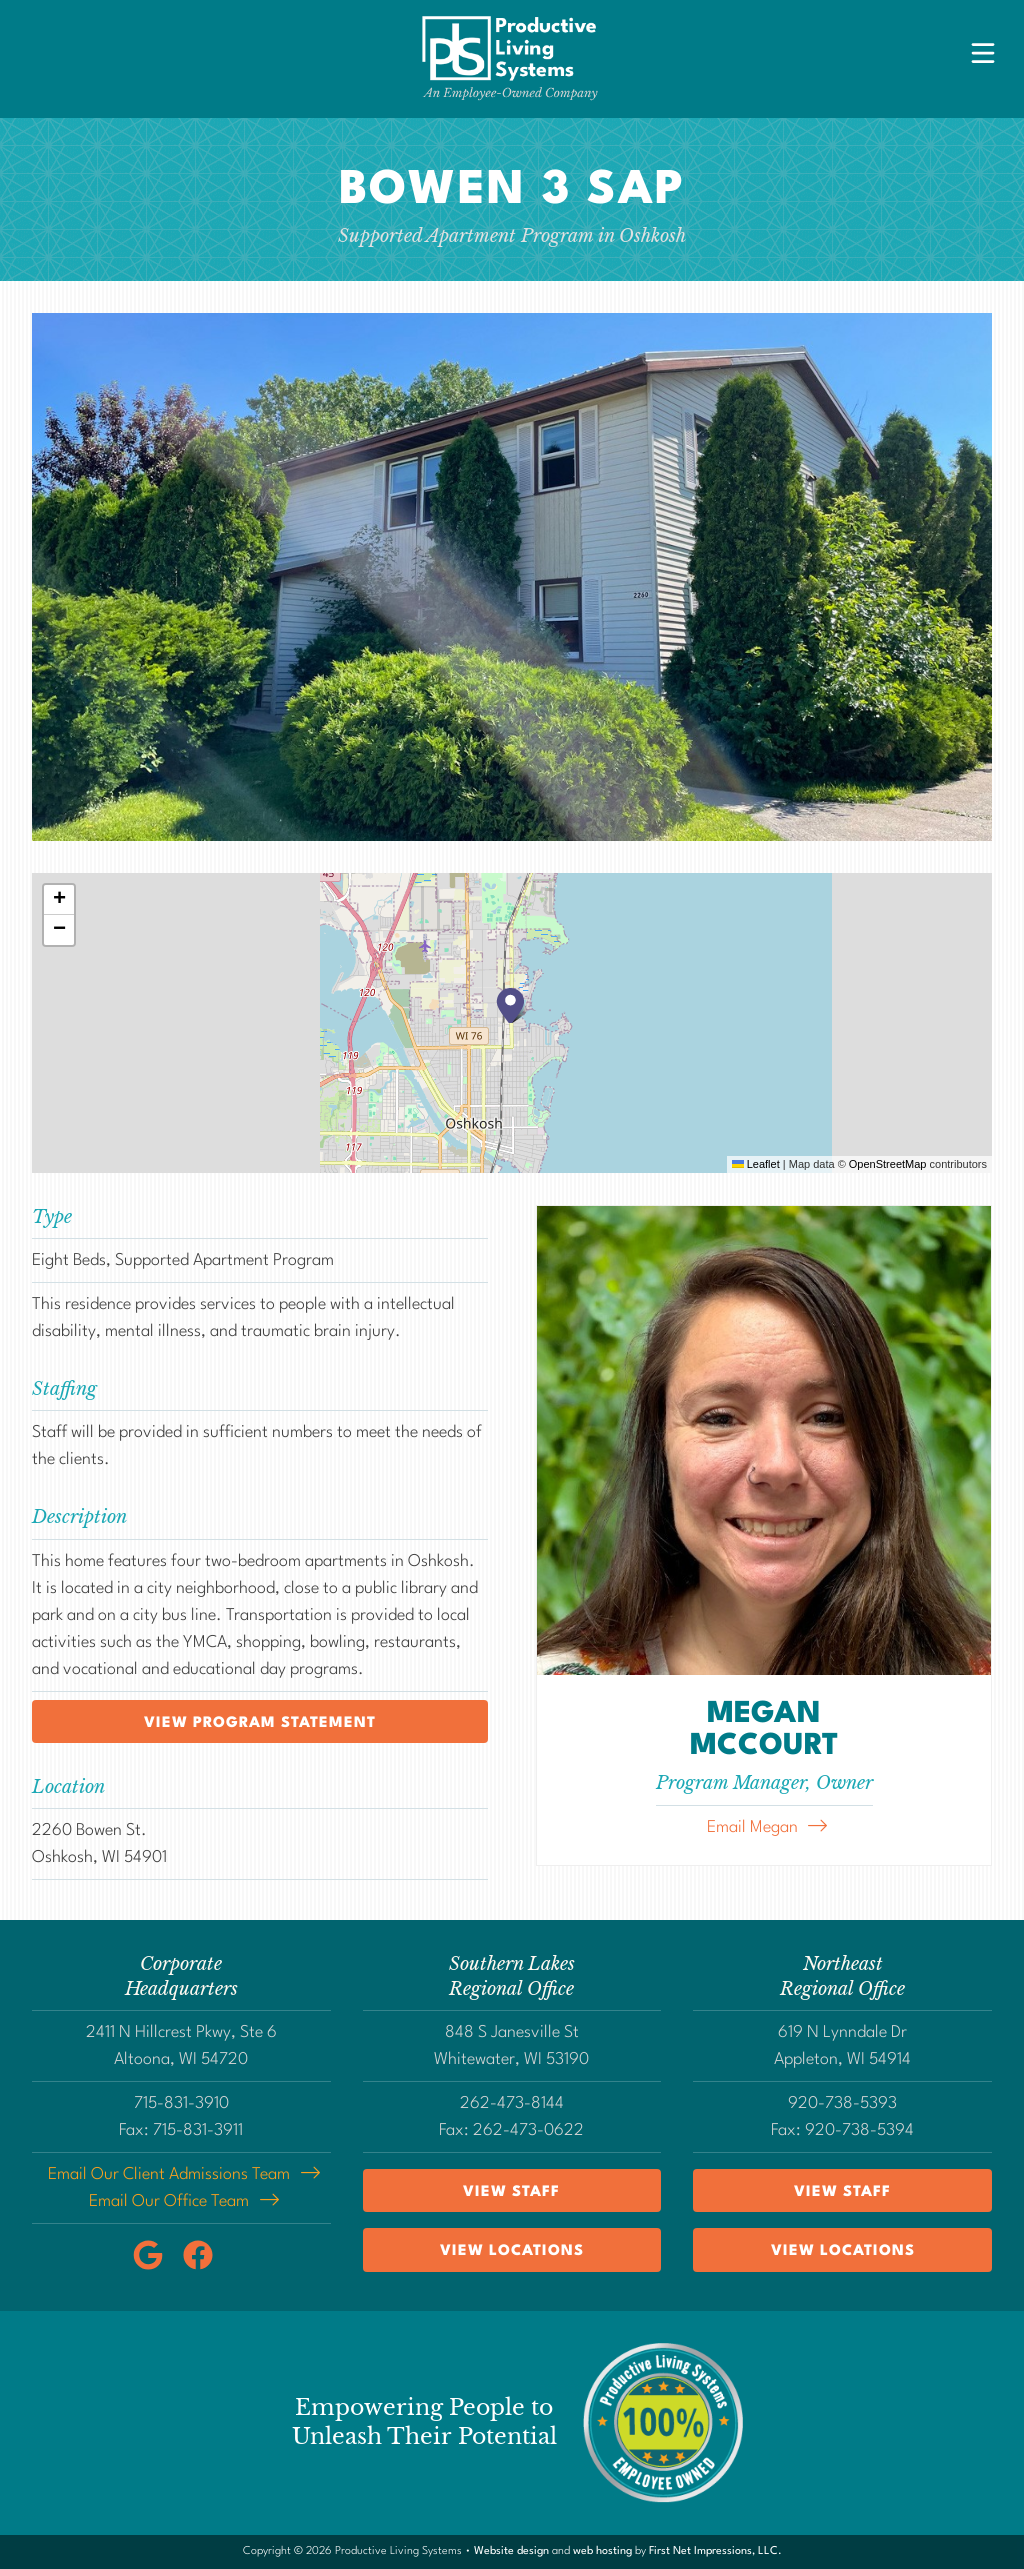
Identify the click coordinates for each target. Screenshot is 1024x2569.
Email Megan (752, 1827)
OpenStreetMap (888, 1164)
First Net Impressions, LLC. (715, 2551)
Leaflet (756, 1164)
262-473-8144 (512, 2103)
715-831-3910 (181, 2103)
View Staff (511, 2192)
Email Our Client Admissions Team (169, 2174)
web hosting (602, 2551)
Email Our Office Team (169, 2201)
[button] (512, 1005)
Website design (511, 2551)
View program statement (260, 1723)
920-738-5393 (842, 2103)
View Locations (512, 2251)
